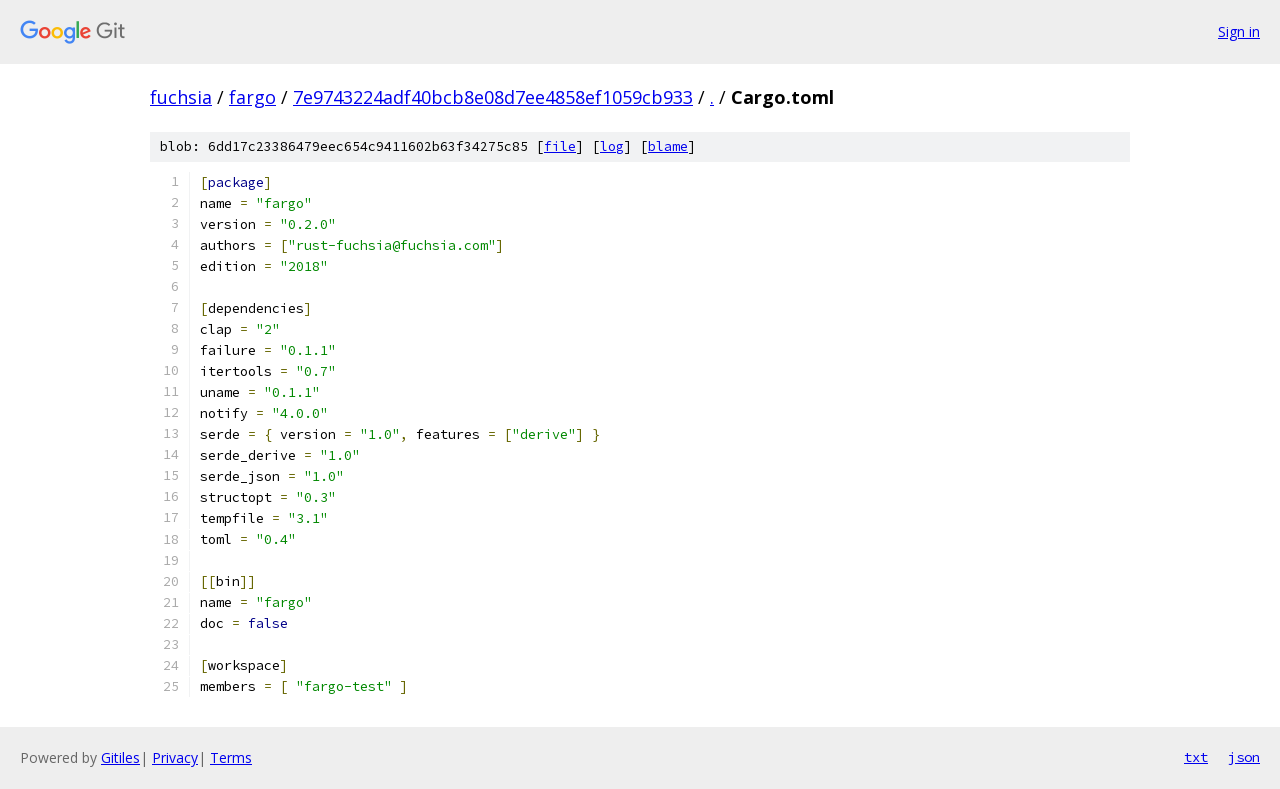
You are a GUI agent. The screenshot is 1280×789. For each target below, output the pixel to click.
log (612, 146)
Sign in (1239, 31)
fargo (252, 97)
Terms (231, 757)
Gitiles (120, 757)
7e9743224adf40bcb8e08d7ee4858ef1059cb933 (493, 97)
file (560, 146)
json (1244, 757)
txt (1196, 757)
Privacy (175, 757)
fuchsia (181, 97)
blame (668, 146)
